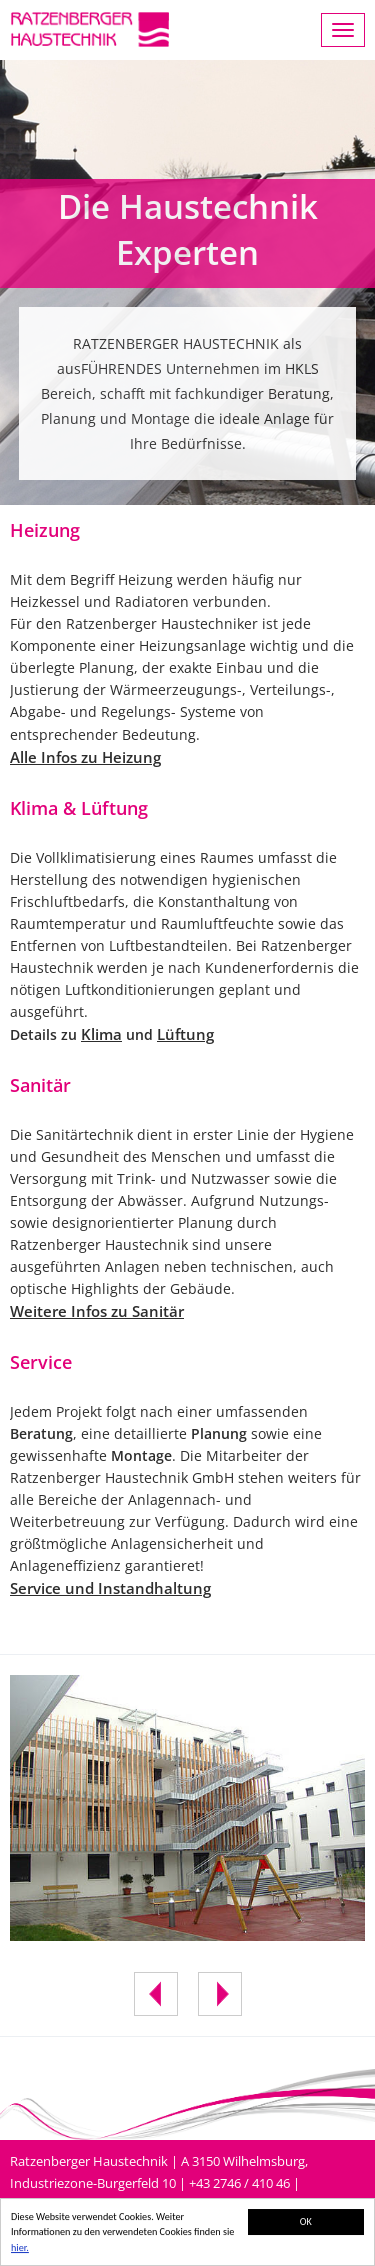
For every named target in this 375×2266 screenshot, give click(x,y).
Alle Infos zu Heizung (85, 757)
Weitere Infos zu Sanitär (97, 1311)
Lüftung (185, 1034)
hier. (20, 2248)
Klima (101, 1034)
